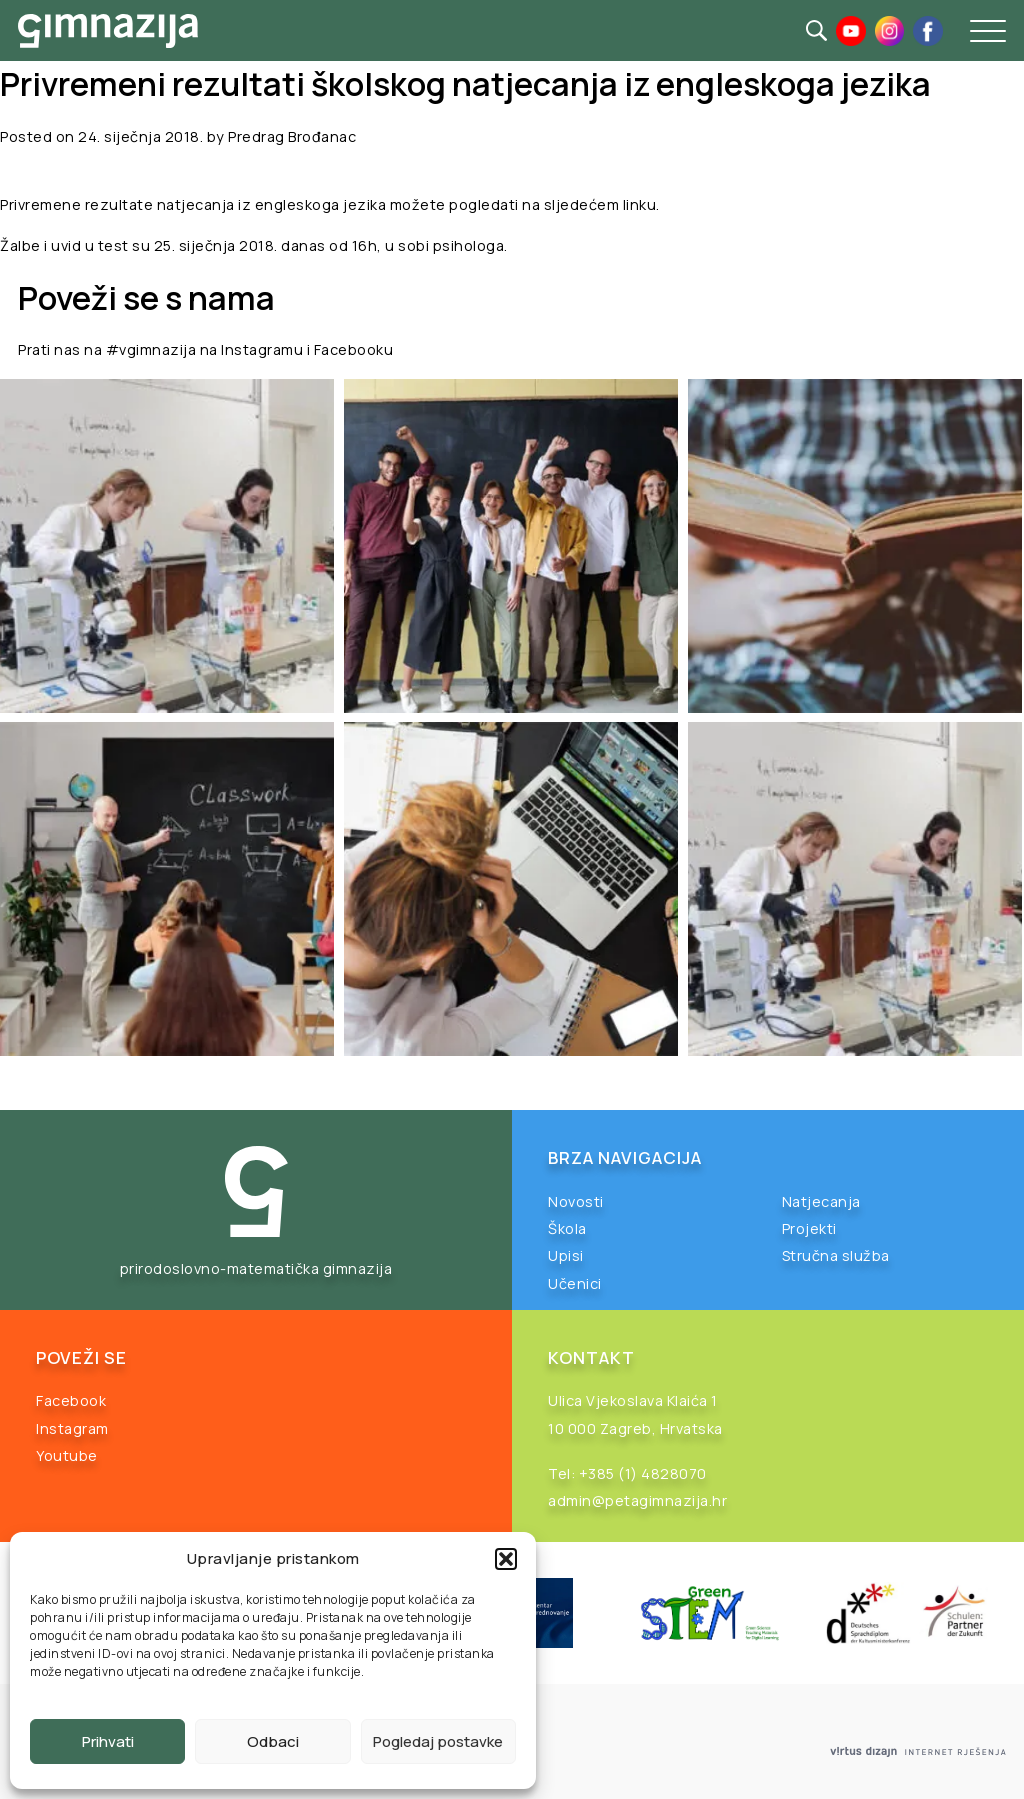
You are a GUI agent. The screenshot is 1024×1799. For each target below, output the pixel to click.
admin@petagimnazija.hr (637, 1500)
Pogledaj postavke (438, 1741)
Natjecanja (821, 1201)
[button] (506, 1559)
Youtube (67, 1455)
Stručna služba (836, 1255)
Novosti (576, 1201)
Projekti (809, 1228)
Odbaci (273, 1741)
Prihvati (108, 1741)
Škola (567, 1228)
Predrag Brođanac (292, 136)
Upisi (566, 1255)
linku (640, 204)
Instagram (72, 1428)
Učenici (575, 1283)
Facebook (71, 1400)
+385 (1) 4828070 (643, 1473)
